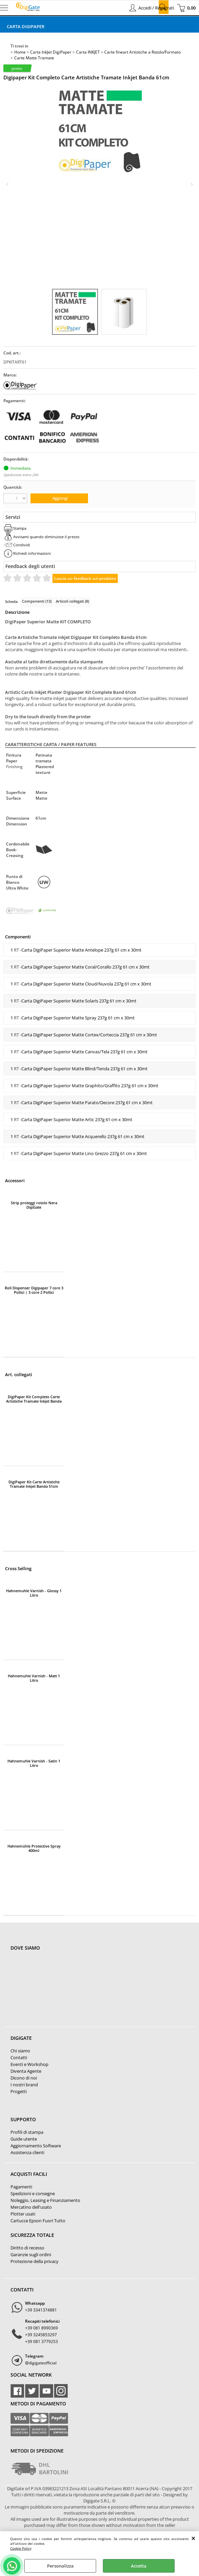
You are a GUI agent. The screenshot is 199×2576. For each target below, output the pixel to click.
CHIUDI (193, 2538)
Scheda (11, 601)
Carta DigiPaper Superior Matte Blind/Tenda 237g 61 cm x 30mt (84, 1069)
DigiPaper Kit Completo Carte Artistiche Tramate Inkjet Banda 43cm (34, 1398)
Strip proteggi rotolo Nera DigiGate (34, 1205)
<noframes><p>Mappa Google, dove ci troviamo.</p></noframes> (61, 1992)
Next (191, 184)
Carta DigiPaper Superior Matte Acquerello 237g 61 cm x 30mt (83, 1136)
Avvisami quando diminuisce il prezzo (46, 536)
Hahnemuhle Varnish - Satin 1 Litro (33, 1763)
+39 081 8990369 (41, 2328)
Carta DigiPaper (25, 26)
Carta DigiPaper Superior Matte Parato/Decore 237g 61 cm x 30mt (87, 1102)
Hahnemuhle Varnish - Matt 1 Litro (34, 1678)
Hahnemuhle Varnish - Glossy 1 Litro (34, 1592)
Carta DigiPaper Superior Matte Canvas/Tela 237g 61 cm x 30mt (84, 1052)
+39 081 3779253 (41, 2341)
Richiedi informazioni (32, 553)
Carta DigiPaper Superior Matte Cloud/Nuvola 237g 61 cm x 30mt (86, 984)
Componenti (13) (36, 601)
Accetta (139, 2566)
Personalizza (60, 2566)
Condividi (21, 544)
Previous (7, 184)
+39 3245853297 (41, 2335)
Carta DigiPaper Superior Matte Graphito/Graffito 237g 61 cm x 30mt (89, 1085)
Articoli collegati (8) (72, 601)
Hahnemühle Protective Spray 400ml (34, 1848)
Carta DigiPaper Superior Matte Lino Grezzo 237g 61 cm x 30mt (84, 1153)
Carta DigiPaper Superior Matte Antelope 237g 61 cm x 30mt (81, 950)
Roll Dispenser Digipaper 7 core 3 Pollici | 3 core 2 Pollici (34, 1290)
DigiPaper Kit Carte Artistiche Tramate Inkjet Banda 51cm (34, 1484)
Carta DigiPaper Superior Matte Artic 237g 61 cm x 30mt (76, 1119)
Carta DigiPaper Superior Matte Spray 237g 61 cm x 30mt (78, 1018)
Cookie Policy (20, 2548)
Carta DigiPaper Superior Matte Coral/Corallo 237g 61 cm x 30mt (85, 967)
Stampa (19, 528)
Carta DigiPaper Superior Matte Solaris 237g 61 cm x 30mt (78, 1001)
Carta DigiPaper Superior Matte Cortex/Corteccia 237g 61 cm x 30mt (89, 1035)
